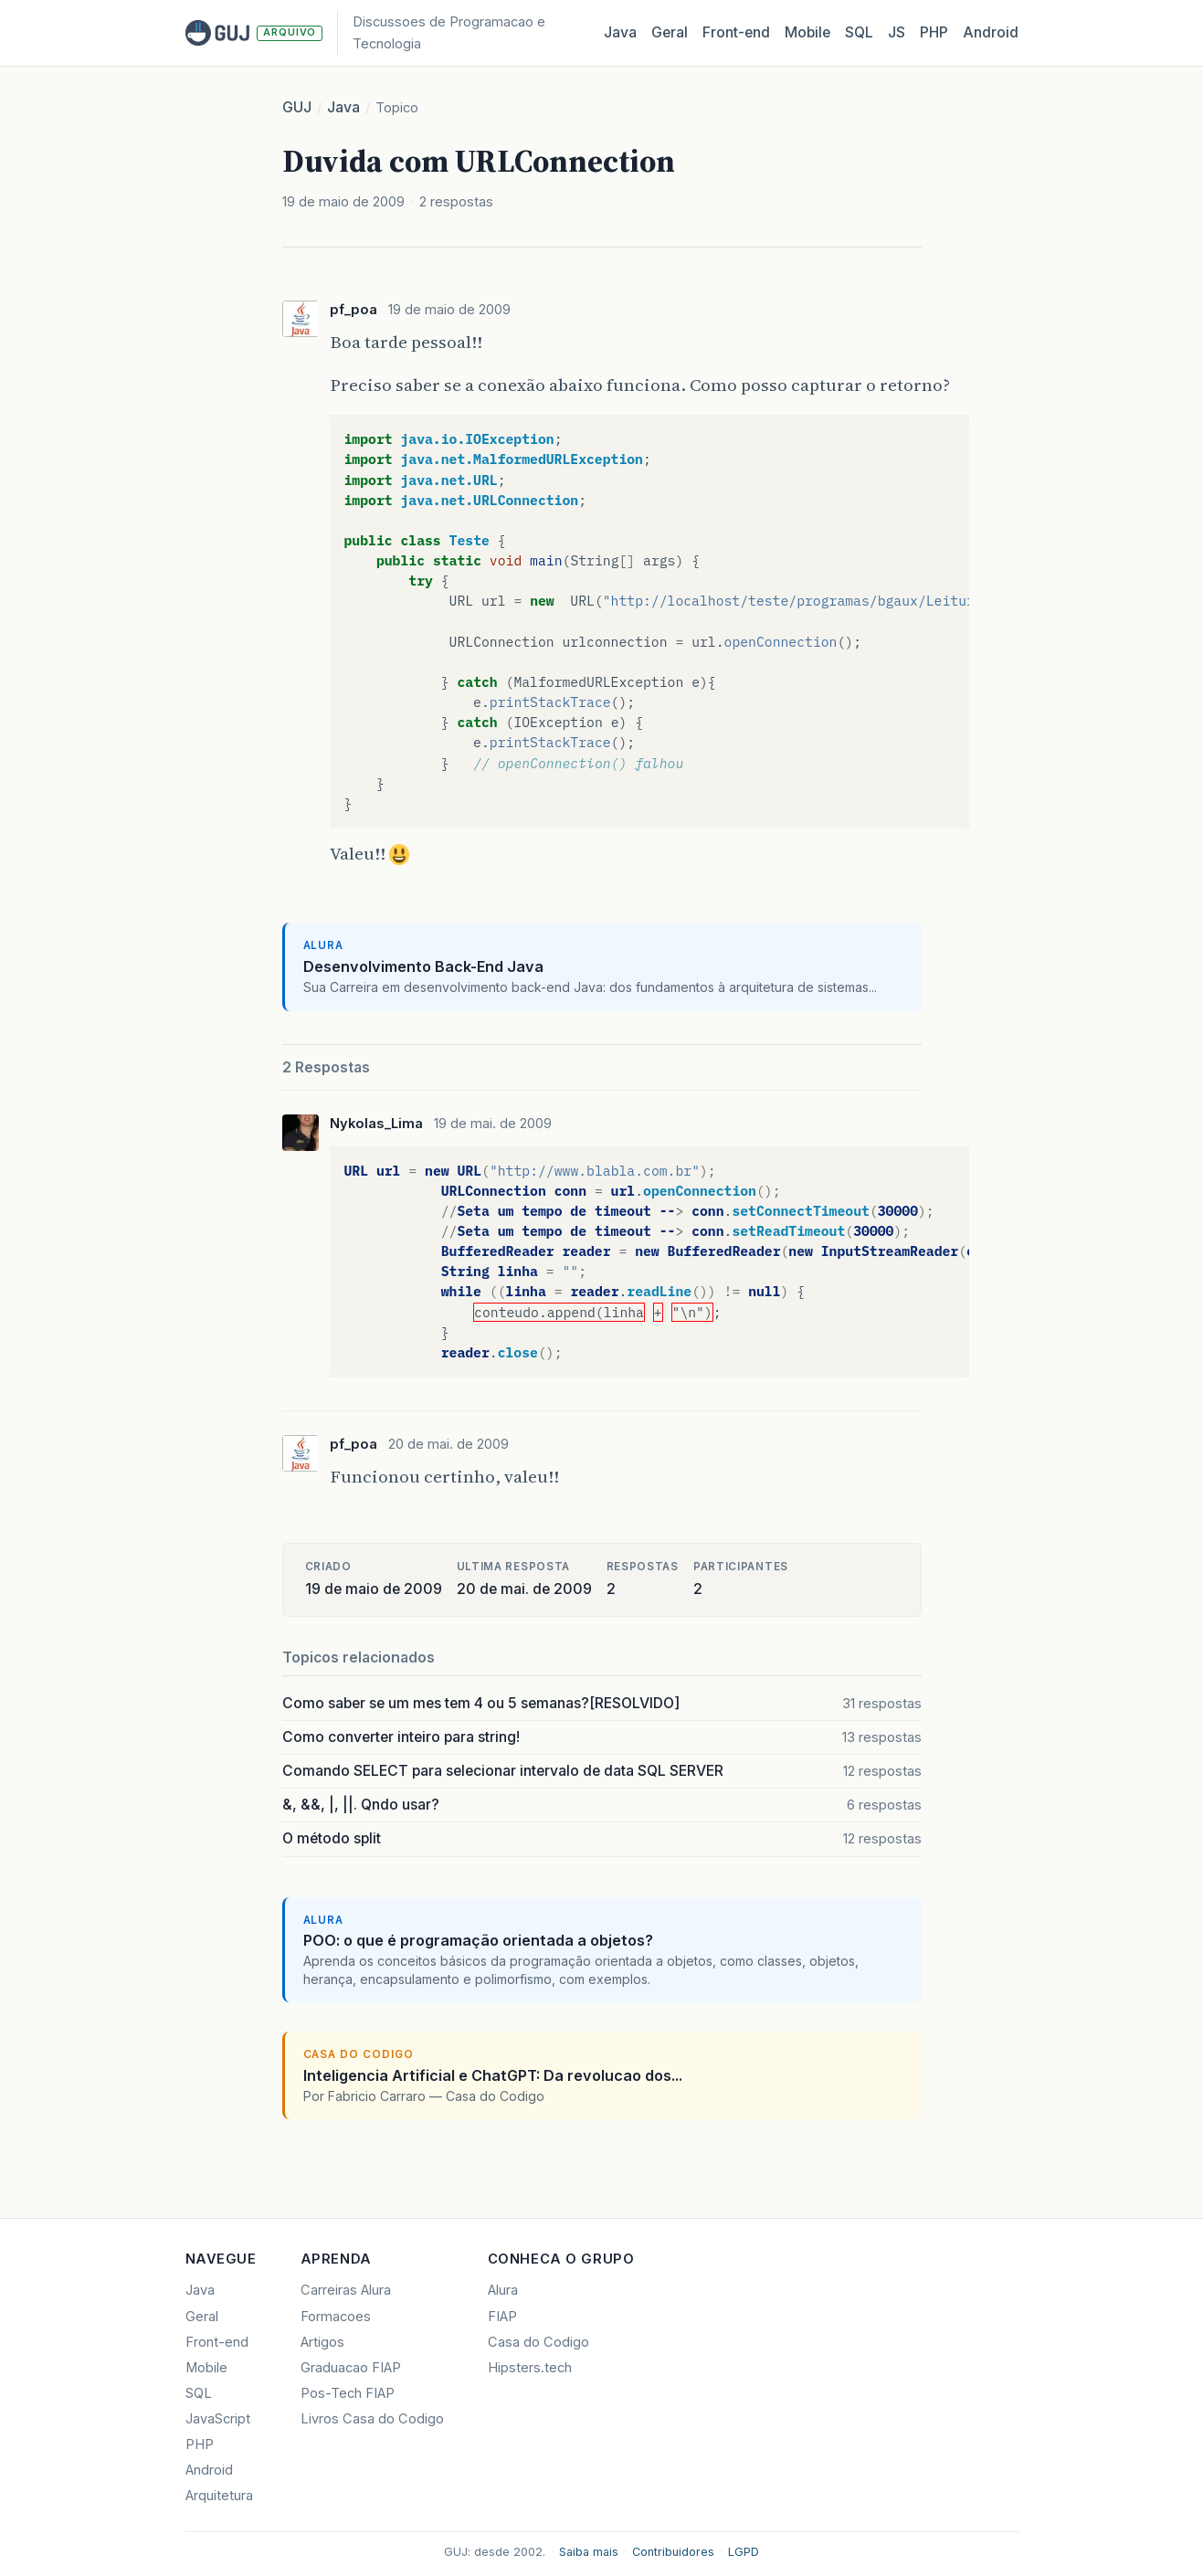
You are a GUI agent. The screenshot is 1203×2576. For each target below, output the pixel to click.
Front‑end (736, 32)
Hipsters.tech (530, 2368)
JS (896, 32)
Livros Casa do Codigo (372, 2419)
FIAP (502, 2316)
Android (990, 32)
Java (620, 32)
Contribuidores (673, 2552)
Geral (669, 32)
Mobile (807, 32)
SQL (859, 32)
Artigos (322, 2342)
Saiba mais (588, 2552)
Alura (503, 2290)
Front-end (216, 2342)
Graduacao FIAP (351, 2368)
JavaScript (217, 2419)
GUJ (296, 107)
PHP (934, 32)
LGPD (743, 2552)
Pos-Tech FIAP (348, 2393)
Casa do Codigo (538, 2342)
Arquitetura (219, 2495)
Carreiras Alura (346, 2290)
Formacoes (336, 2316)
